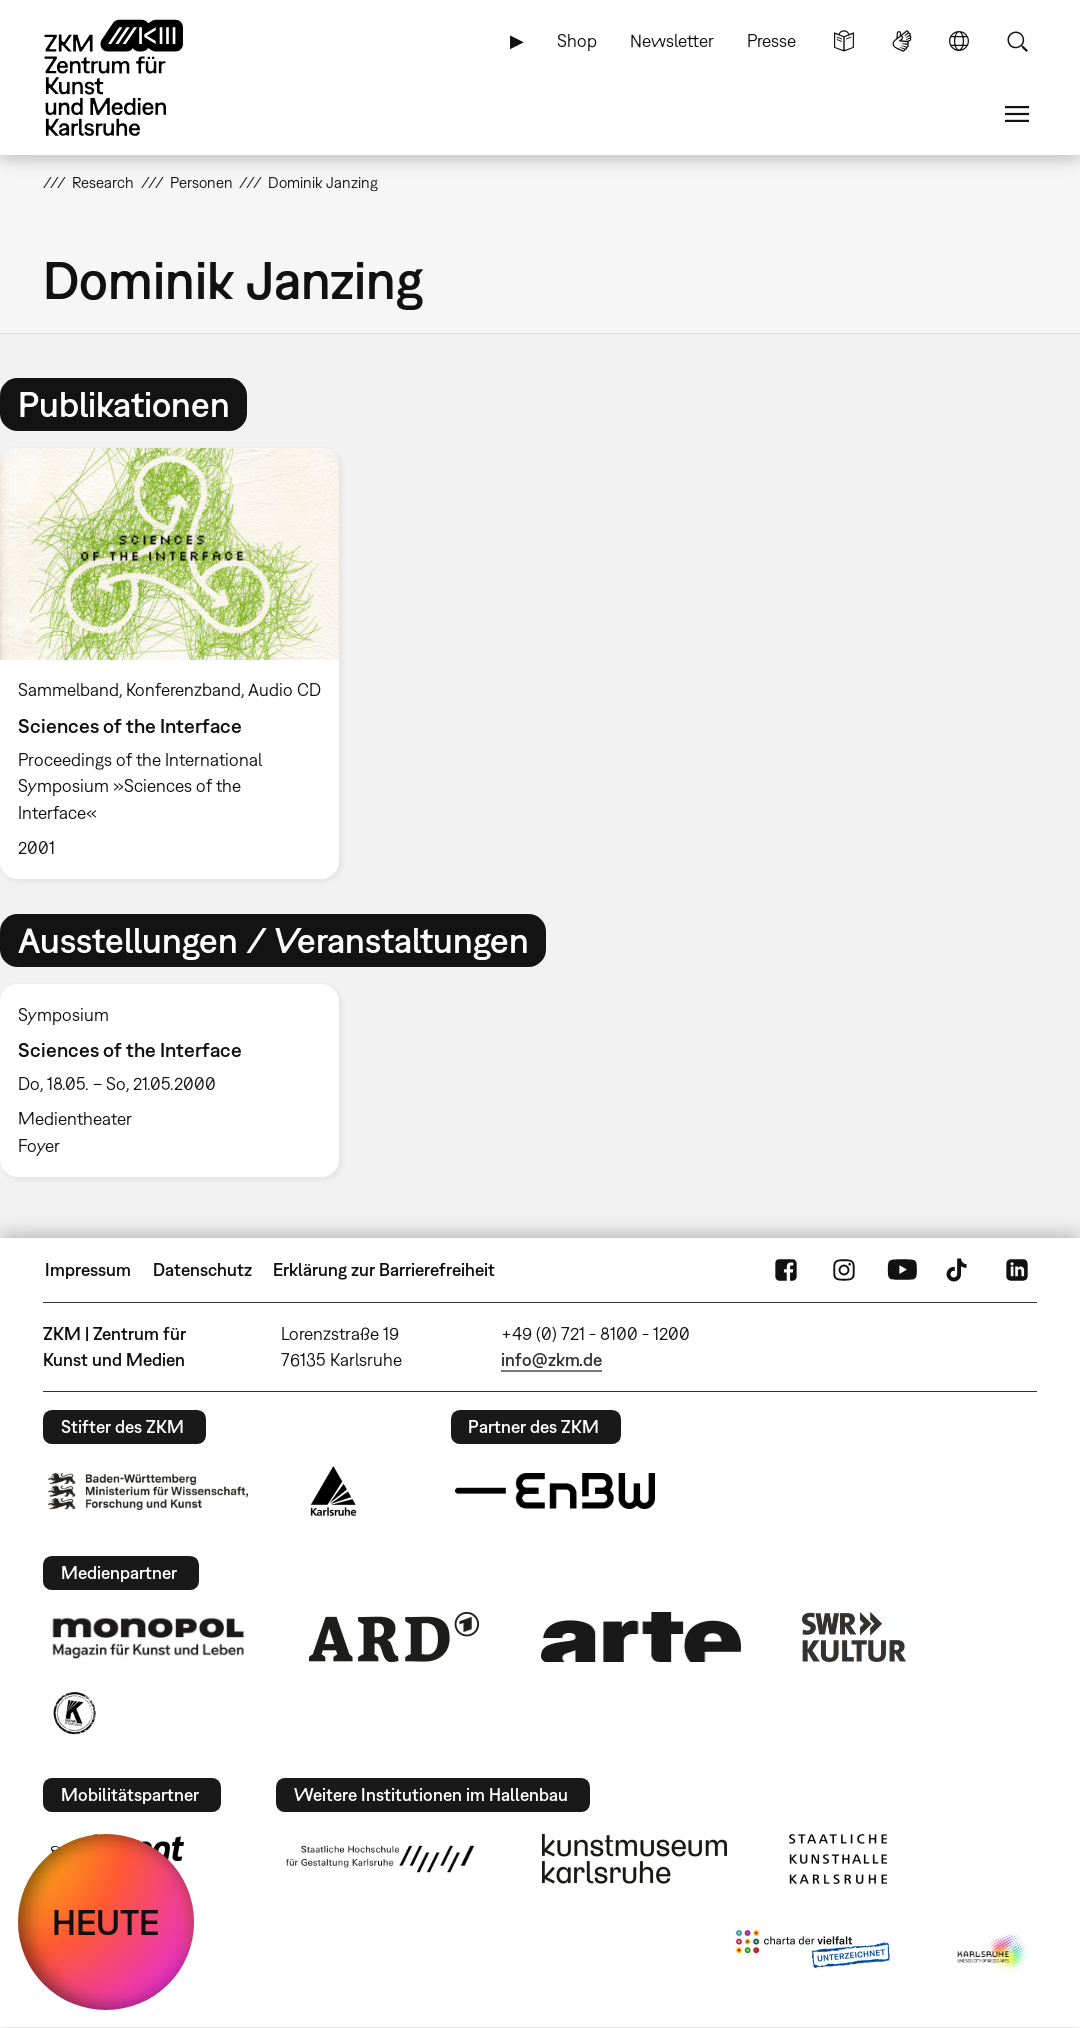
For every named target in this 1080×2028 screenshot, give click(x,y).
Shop (577, 40)
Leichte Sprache (844, 41)
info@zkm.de (551, 1359)
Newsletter (672, 40)
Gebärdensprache (902, 41)
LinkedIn (1017, 1270)
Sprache (959, 41)
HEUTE (106, 1922)
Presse (771, 40)
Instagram (844, 1270)
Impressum (88, 1269)
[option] (178, 663)
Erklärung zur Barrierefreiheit (384, 1269)
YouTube (902, 1270)
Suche (1017, 41)
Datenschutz (202, 1269)
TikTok (959, 1270)
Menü (1017, 114)
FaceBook (786, 1270)
